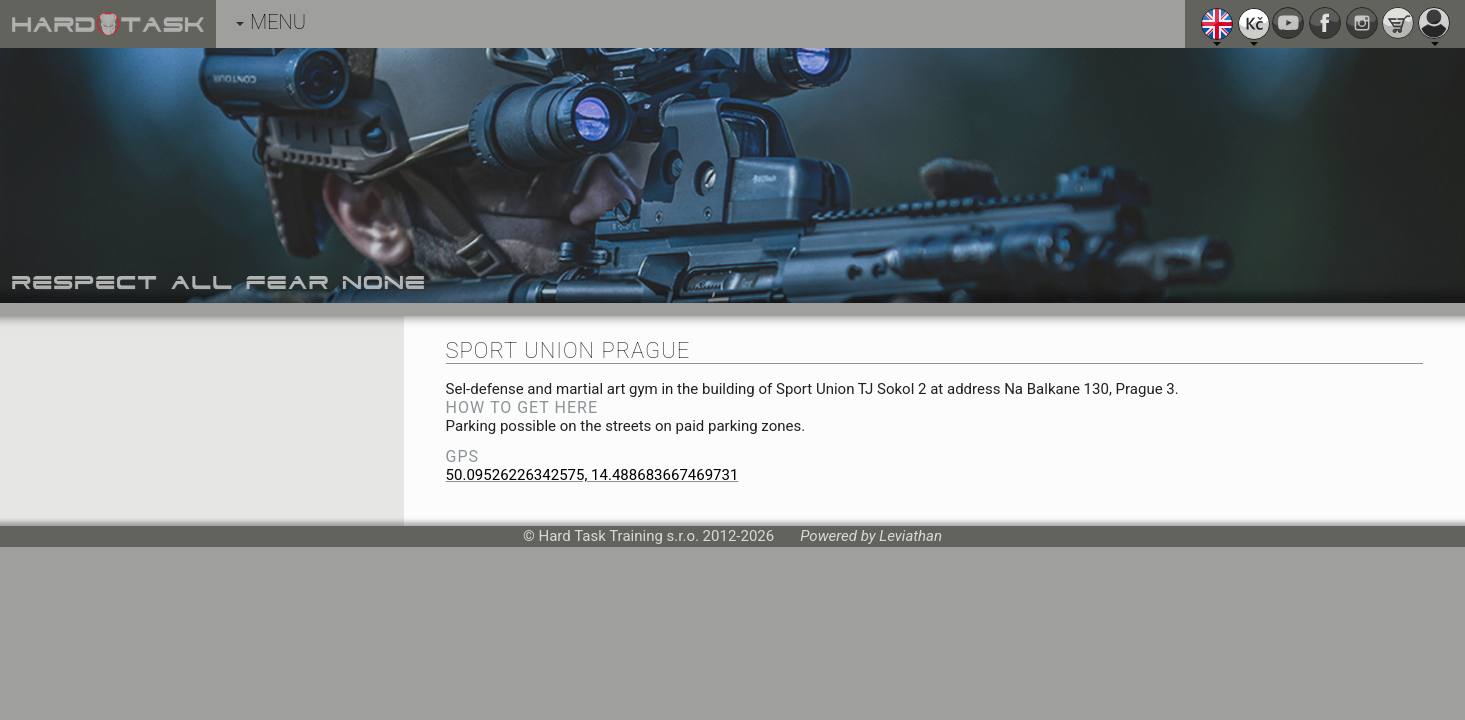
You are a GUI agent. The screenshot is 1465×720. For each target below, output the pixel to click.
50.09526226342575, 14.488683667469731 (592, 475)
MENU (271, 22)
